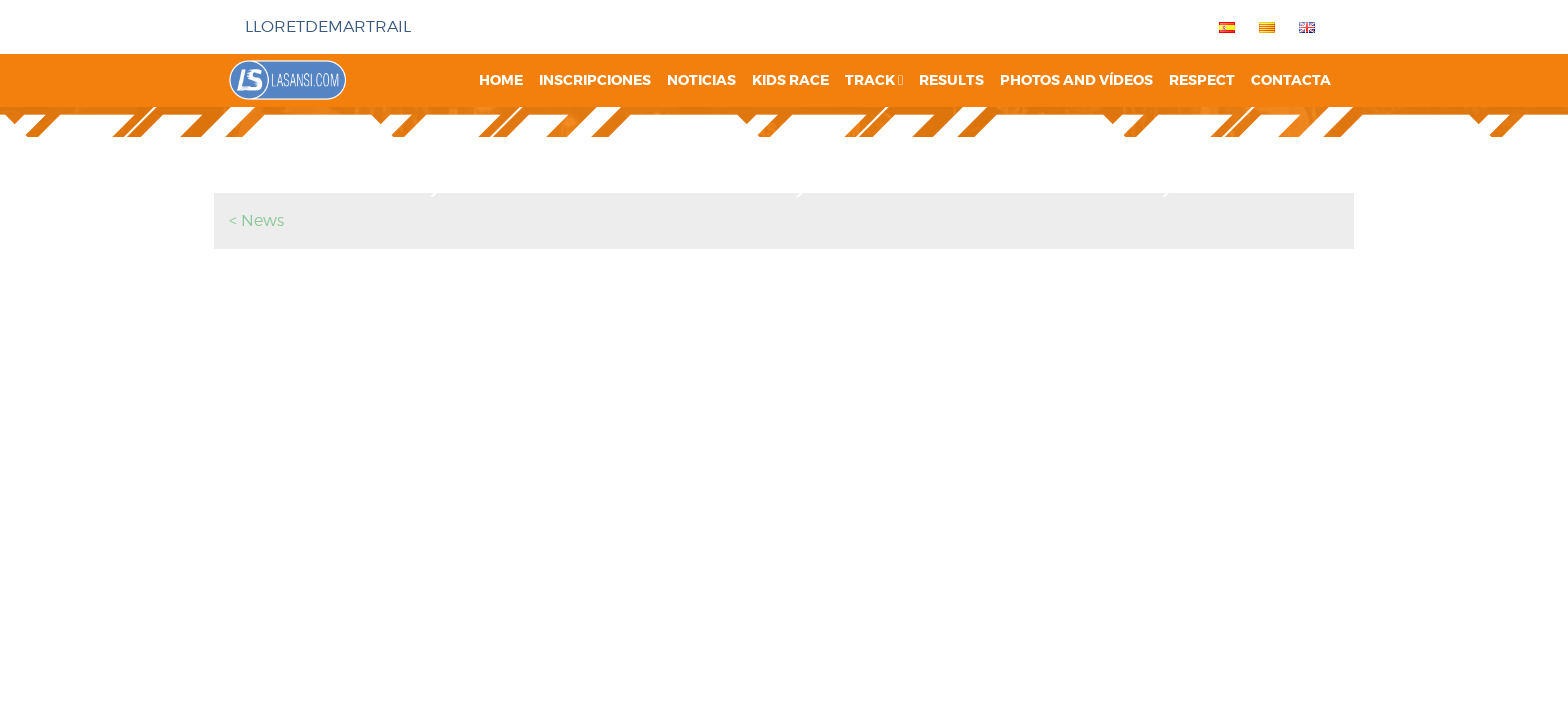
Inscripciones (595, 80)
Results (951, 80)
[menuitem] (1223, 27)
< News (256, 220)
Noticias (701, 80)
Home (501, 80)
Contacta (1291, 80)
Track (874, 80)
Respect (1202, 80)
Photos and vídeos (1076, 80)
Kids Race (790, 80)
